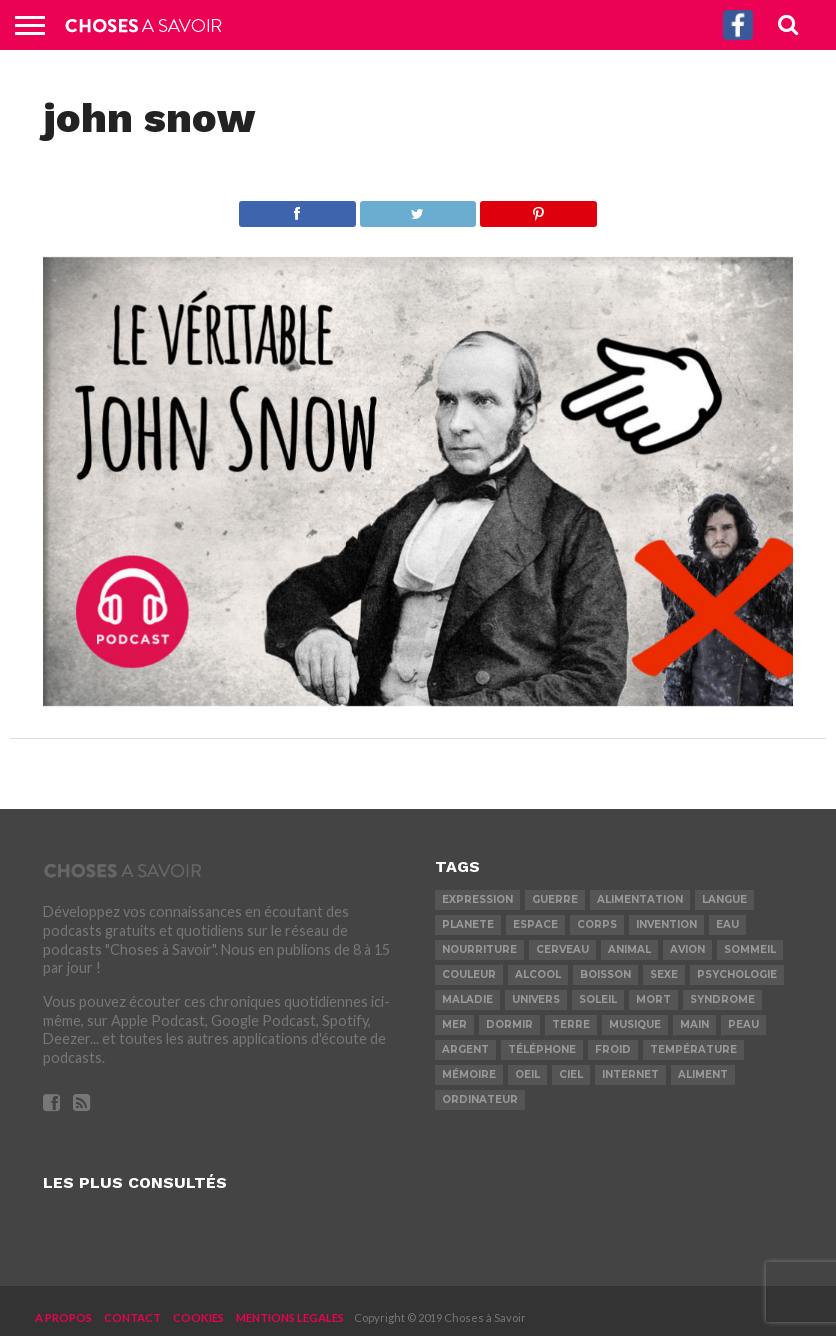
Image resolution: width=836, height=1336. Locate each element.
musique (635, 1024)
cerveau (562, 949)
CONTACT (132, 1317)
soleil (598, 999)
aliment (703, 1074)
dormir (509, 1024)
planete (468, 924)
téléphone (542, 1049)
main (694, 1024)
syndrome (722, 999)
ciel (571, 1074)
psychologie (737, 974)
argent (465, 1049)
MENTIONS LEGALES (290, 1317)
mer (454, 1024)
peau (743, 1024)
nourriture (479, 949)
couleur (469, 974)
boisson (605, 974)
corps (597, 924)
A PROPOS (63, 1317)
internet (630, 1074)
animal (629, 949)
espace (535, 924)
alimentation (640, 899)
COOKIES (198, 1317)
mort (653, 999)
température (693, 1049)
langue (724, 899)
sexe (664, 974)
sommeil (750, 949)
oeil (527, 1074)
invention (666, 924)
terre (571, 1024)
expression (477, 899)
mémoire (469, 1074)
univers (536, 999)
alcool (538, 974)
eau (727, 924)
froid (613, 1049)
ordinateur (480, 1099)
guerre (555, 899)
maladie (467, 999)
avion (687, 949)
